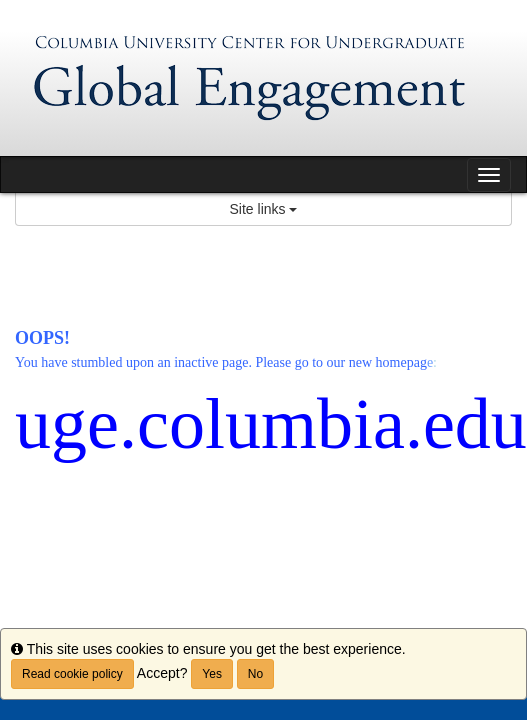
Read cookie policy (72, 674)
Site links (264, 209)
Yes (212, 674)
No (255, 674)
